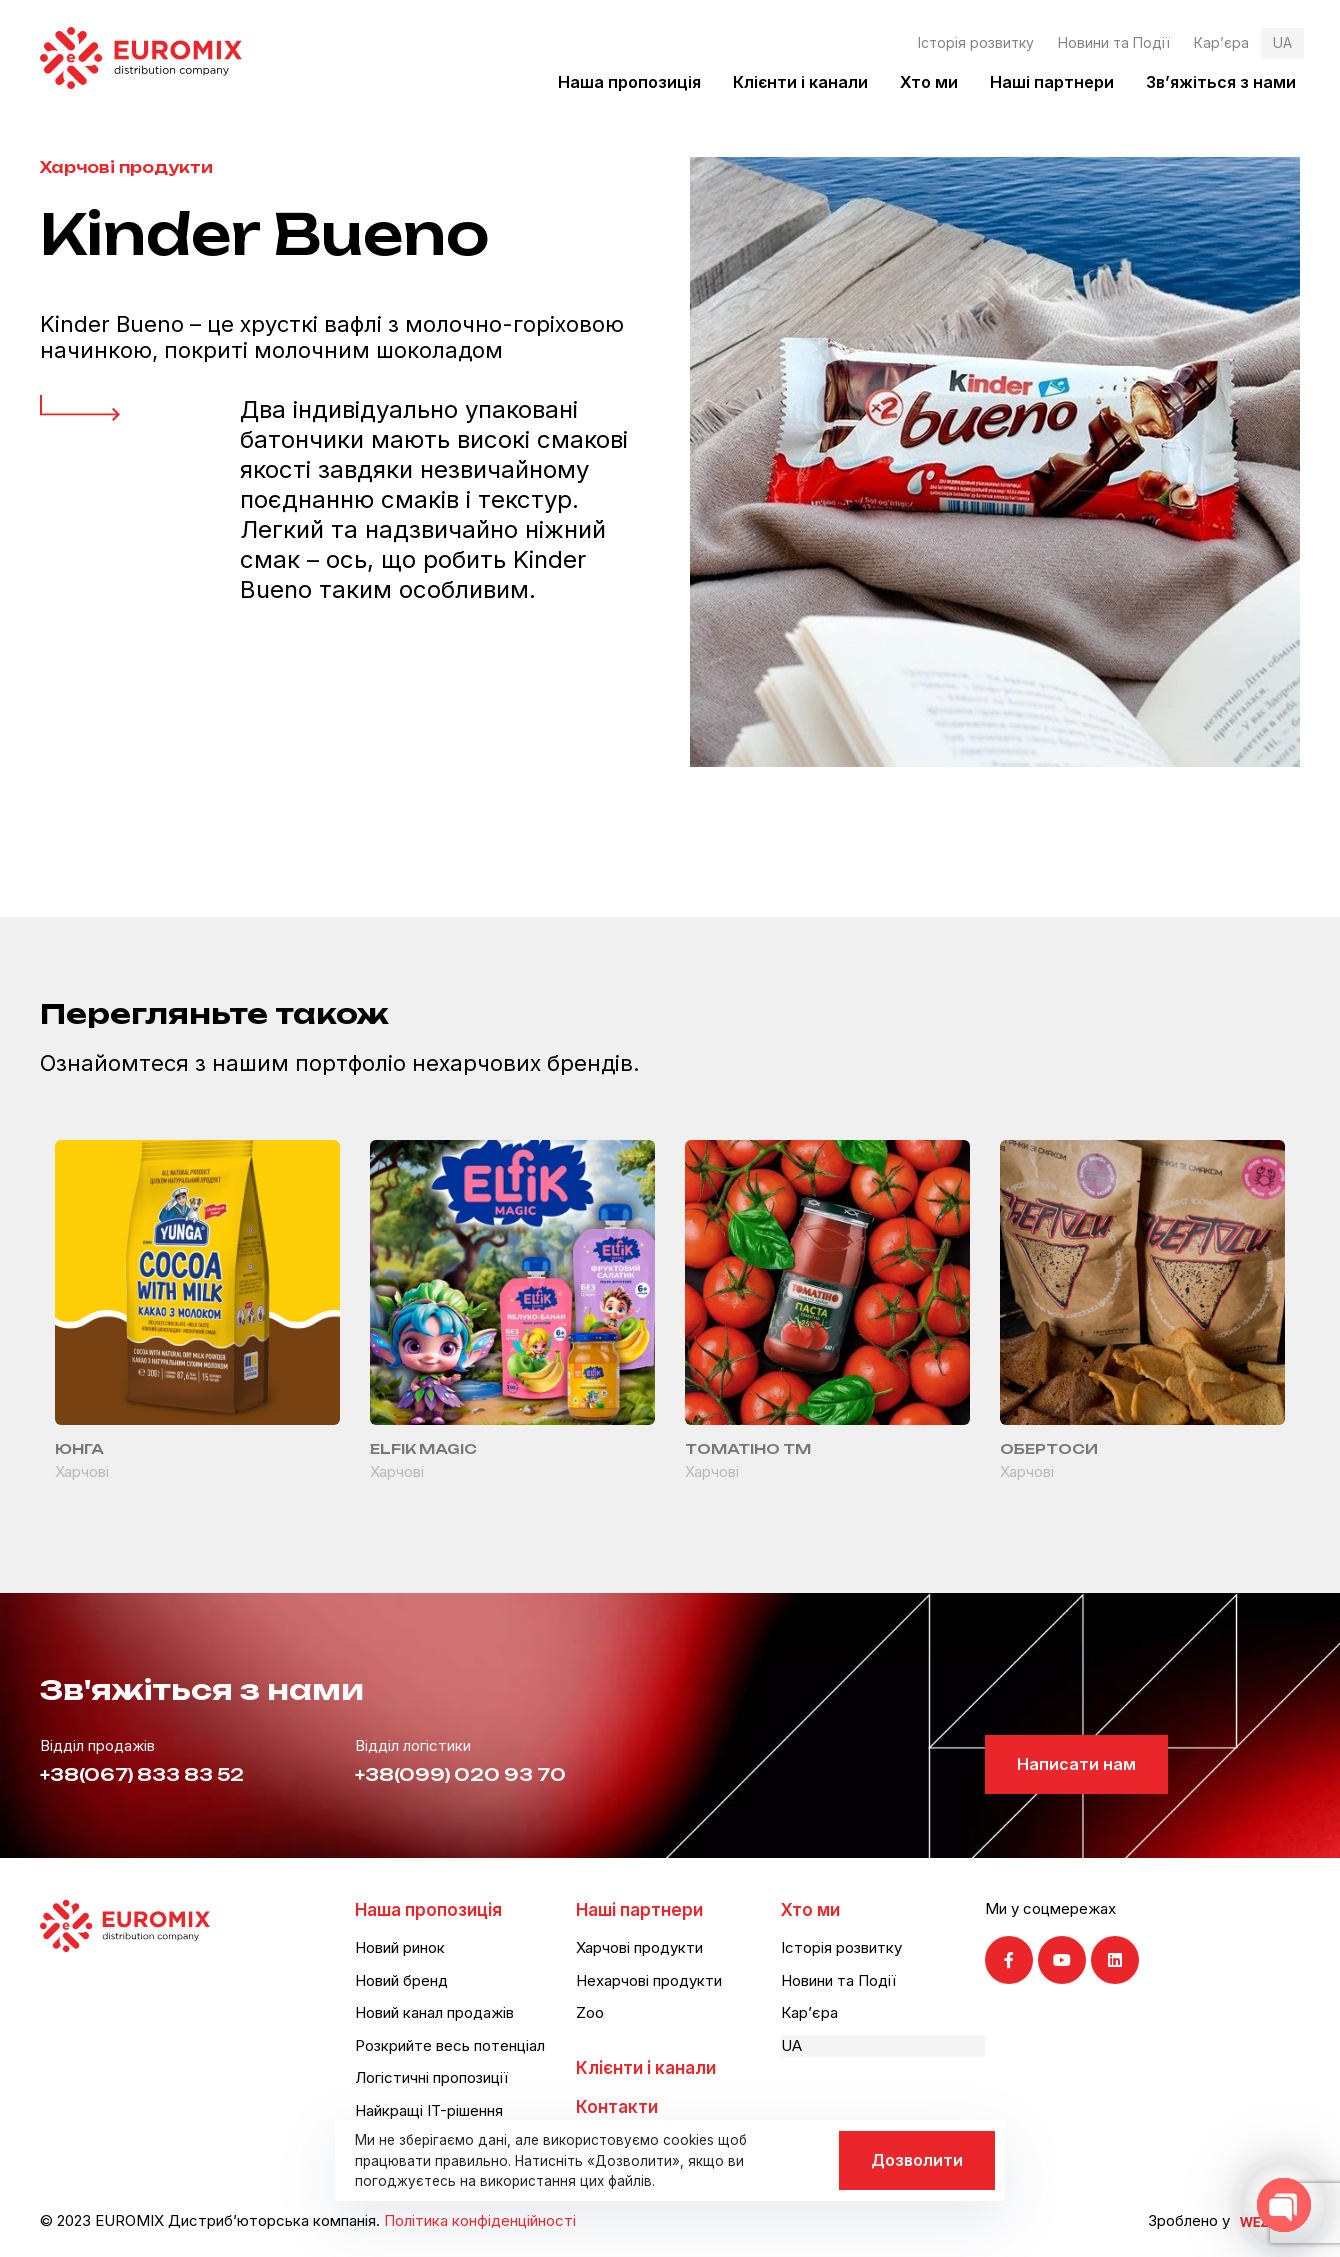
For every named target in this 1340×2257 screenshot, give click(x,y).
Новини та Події (1114, 42)
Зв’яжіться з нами (1221, 82)
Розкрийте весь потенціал (450, 2045)
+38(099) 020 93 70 (460, 1774)
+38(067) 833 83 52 (142, 1774)
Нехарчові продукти (649, 1980)
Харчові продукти (126, 167)
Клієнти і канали (800, 82)
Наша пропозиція (629, 82)
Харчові (82, 1471)
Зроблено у (1189, 2220)
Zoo (590, 2012)
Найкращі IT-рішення (429, 2110)
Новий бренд (401, 1980)
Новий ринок (400, 1947)
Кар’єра (1221, 42)
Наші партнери (1052, 82)
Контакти (617, 2107)
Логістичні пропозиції (431, 2077)
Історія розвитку (976, 42)
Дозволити (917, 2160)
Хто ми (929, 82)
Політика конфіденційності (480, 2220)
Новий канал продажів (434, 2012)
